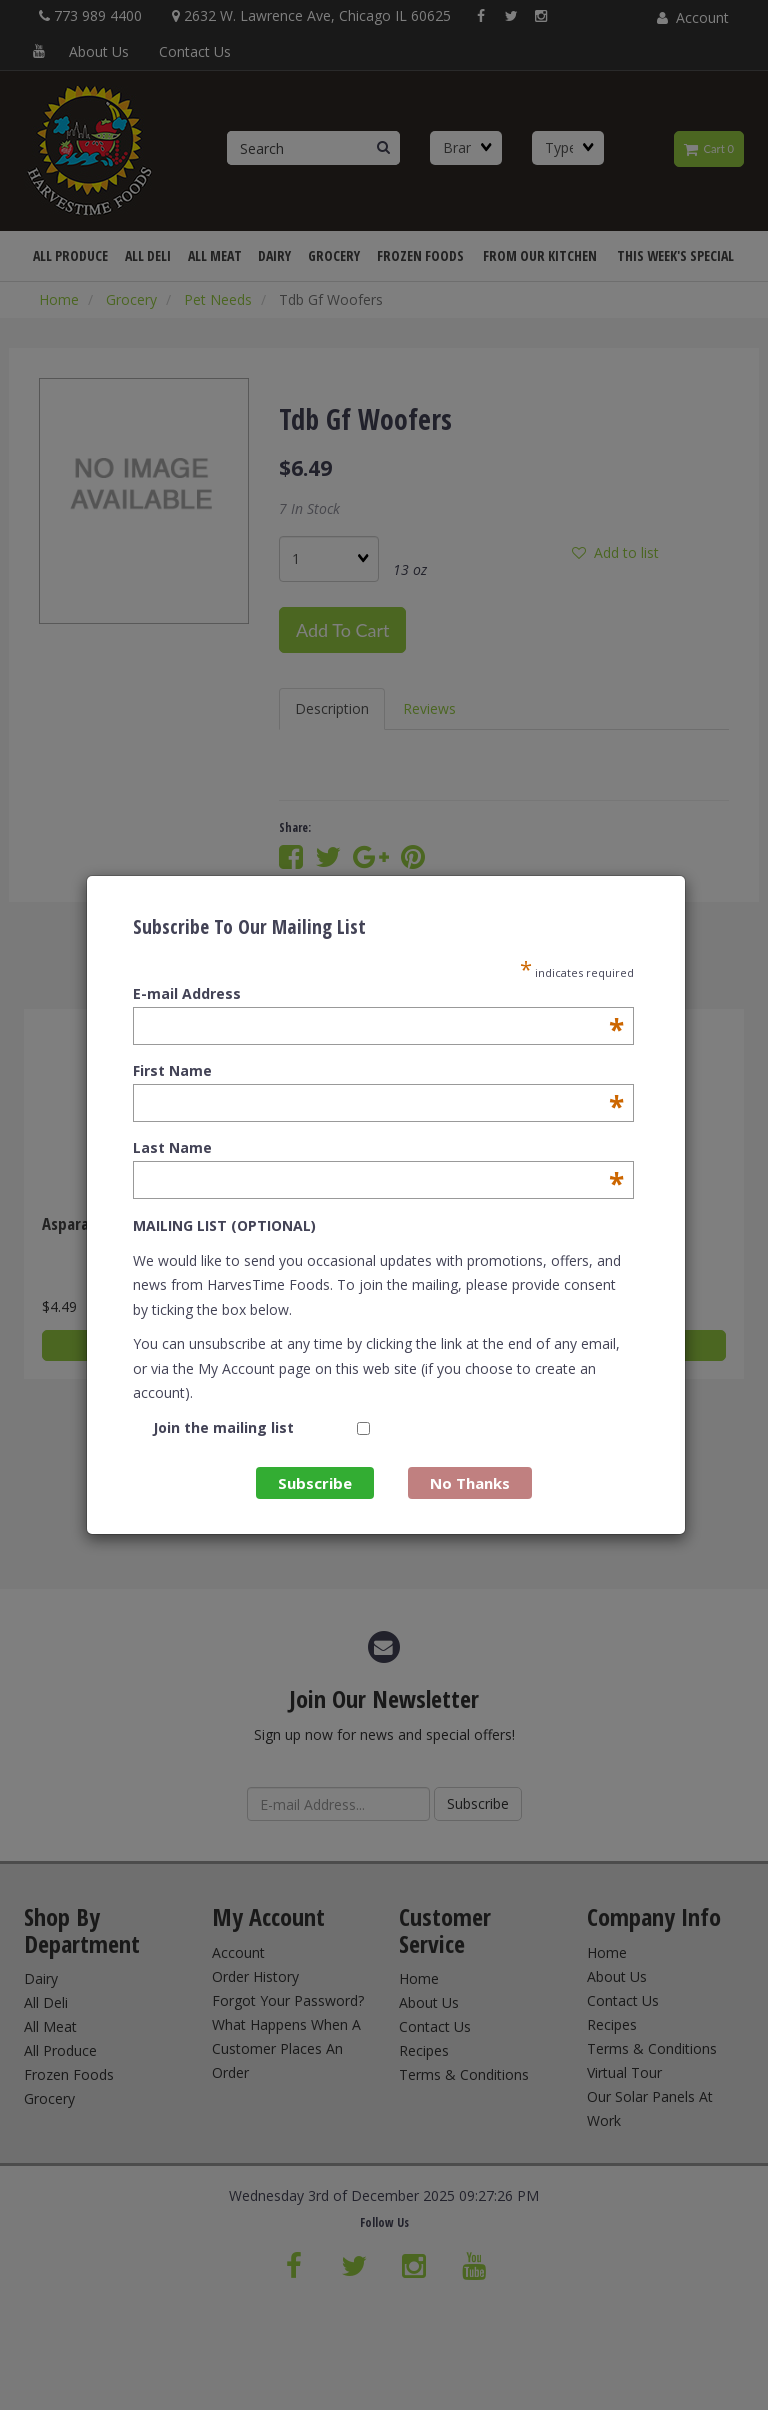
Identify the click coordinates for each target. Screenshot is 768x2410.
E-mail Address (378, 994)
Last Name (378, 1148)
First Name (378, 1071)
